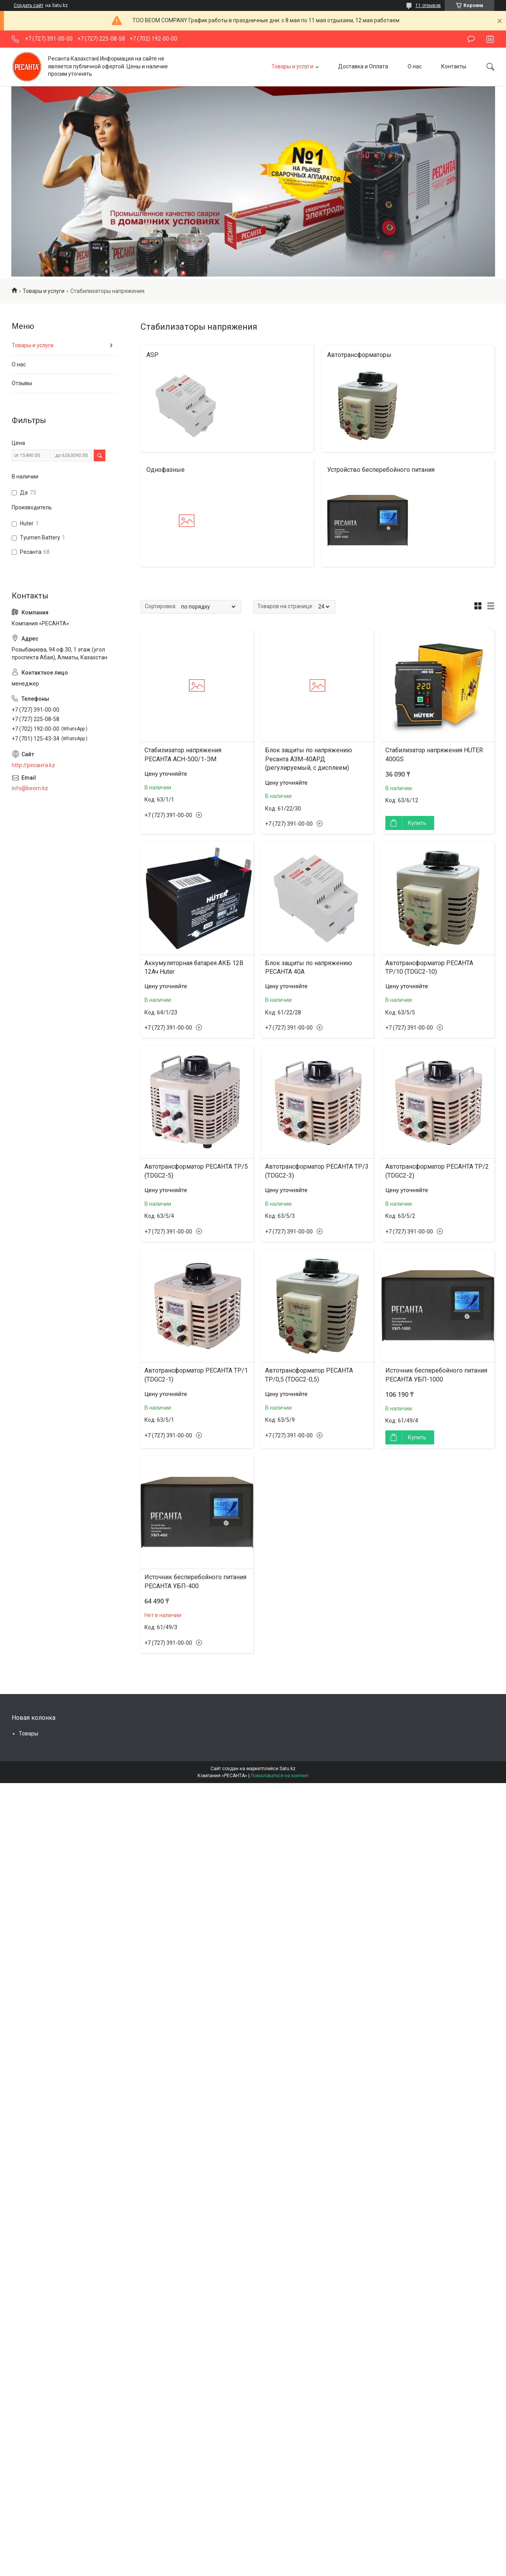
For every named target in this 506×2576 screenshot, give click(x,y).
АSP (152, 355)
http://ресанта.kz (33, 765)
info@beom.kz (30, 788)
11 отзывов (428, 5)
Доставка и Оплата (363, 66)
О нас (415, 66)
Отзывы (22, 383)
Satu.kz (288, 1768)
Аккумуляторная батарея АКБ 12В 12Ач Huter (193, 967)
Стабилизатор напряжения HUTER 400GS (434, 754)
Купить (417, 823)
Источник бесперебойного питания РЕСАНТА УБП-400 (195, 1581)
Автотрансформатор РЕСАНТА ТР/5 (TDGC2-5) (196, 1171)
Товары (28, 1733)
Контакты (453, 66)
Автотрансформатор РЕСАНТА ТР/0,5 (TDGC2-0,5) (309, 1375)
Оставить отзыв (471, 39)
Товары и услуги (292, 66)
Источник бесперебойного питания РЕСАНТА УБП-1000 (436, 1375)
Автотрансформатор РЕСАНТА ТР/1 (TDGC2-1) (196, 1375)
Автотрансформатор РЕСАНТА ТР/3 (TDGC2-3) (317, 1171)
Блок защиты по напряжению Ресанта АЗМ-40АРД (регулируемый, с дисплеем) (308, 758)
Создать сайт (28, 5)
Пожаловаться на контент (279, 1775)
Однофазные (165, 469)
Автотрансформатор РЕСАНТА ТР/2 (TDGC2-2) (437, 1171)
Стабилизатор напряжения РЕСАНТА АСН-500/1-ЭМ (182, 754)
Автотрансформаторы (359, 355)
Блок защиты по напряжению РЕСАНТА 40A (308, 967)
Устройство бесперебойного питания (381, 469)
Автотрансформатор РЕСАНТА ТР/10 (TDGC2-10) (429, 967)
